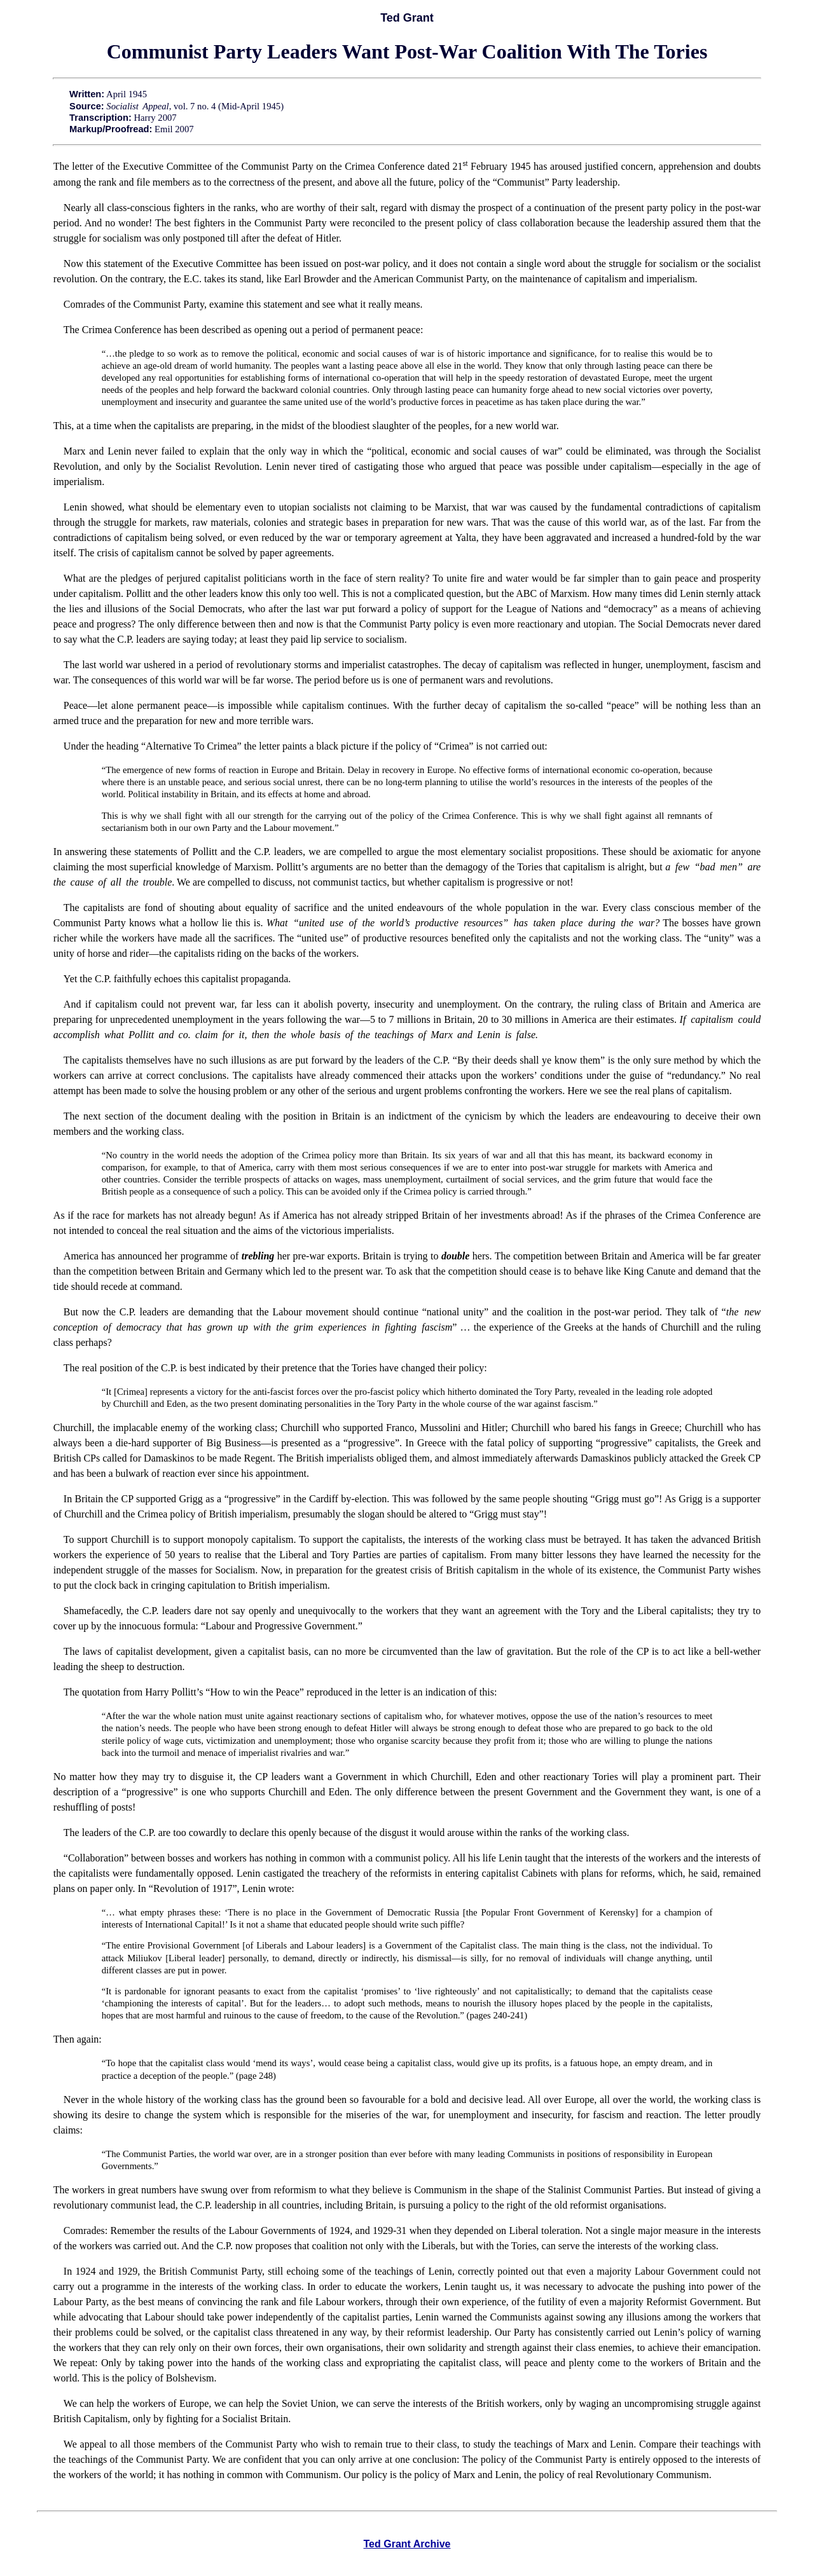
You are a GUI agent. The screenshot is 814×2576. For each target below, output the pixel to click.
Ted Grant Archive (407, 2543)
